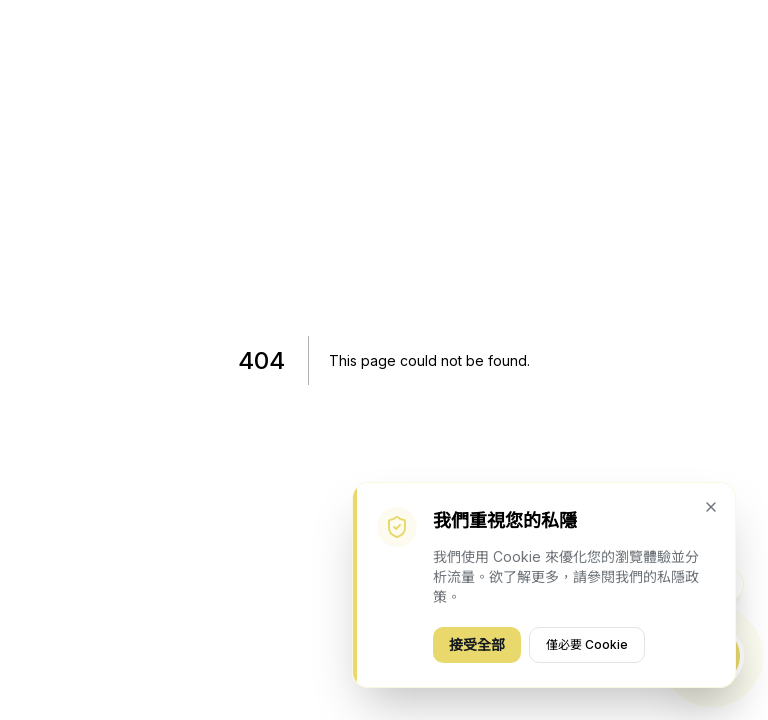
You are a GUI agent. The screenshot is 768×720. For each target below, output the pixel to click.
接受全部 (477, 644)
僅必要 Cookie (587, 644)
